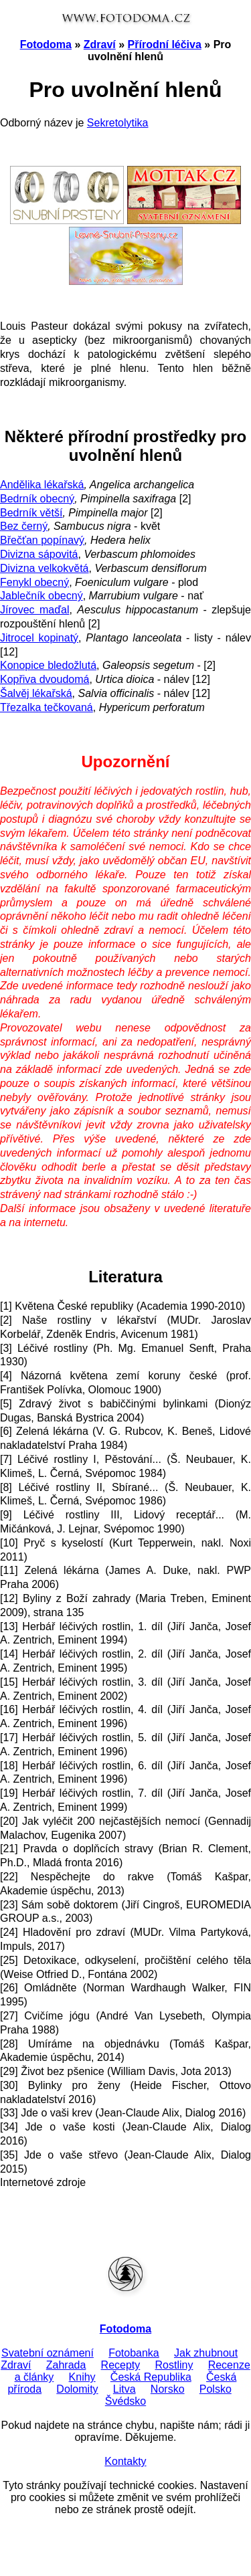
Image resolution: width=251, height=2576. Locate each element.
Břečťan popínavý (42, 540)
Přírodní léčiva (164, 44)
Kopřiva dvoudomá (44, 679)
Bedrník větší (31, 512)
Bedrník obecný (37, 498)
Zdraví (100, 44)
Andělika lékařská (42, 484)
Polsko (215, 2389)
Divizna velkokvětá (44, 568)
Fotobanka (133, 2353)
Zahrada (66, 2365)
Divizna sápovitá (39, 554)
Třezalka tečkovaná (46, 707)
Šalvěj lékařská (36, 693)
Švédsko (125, 2401)
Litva (124, 2389)
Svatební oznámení (47, 2353)
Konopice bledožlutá (48, 665)
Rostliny (174, 2365)
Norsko (168, 2389)
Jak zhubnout (206, 2353)
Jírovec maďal (34, 609)
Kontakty (125, 2461)
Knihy (82, 2377)
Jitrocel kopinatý (39, 637)
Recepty (121, 2365)
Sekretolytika (118, 122)
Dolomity (77, 2389)
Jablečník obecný (41, 595)
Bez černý (24, 526)
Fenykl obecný (34, 582)
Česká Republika (150, 2377)
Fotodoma (46, 44)
